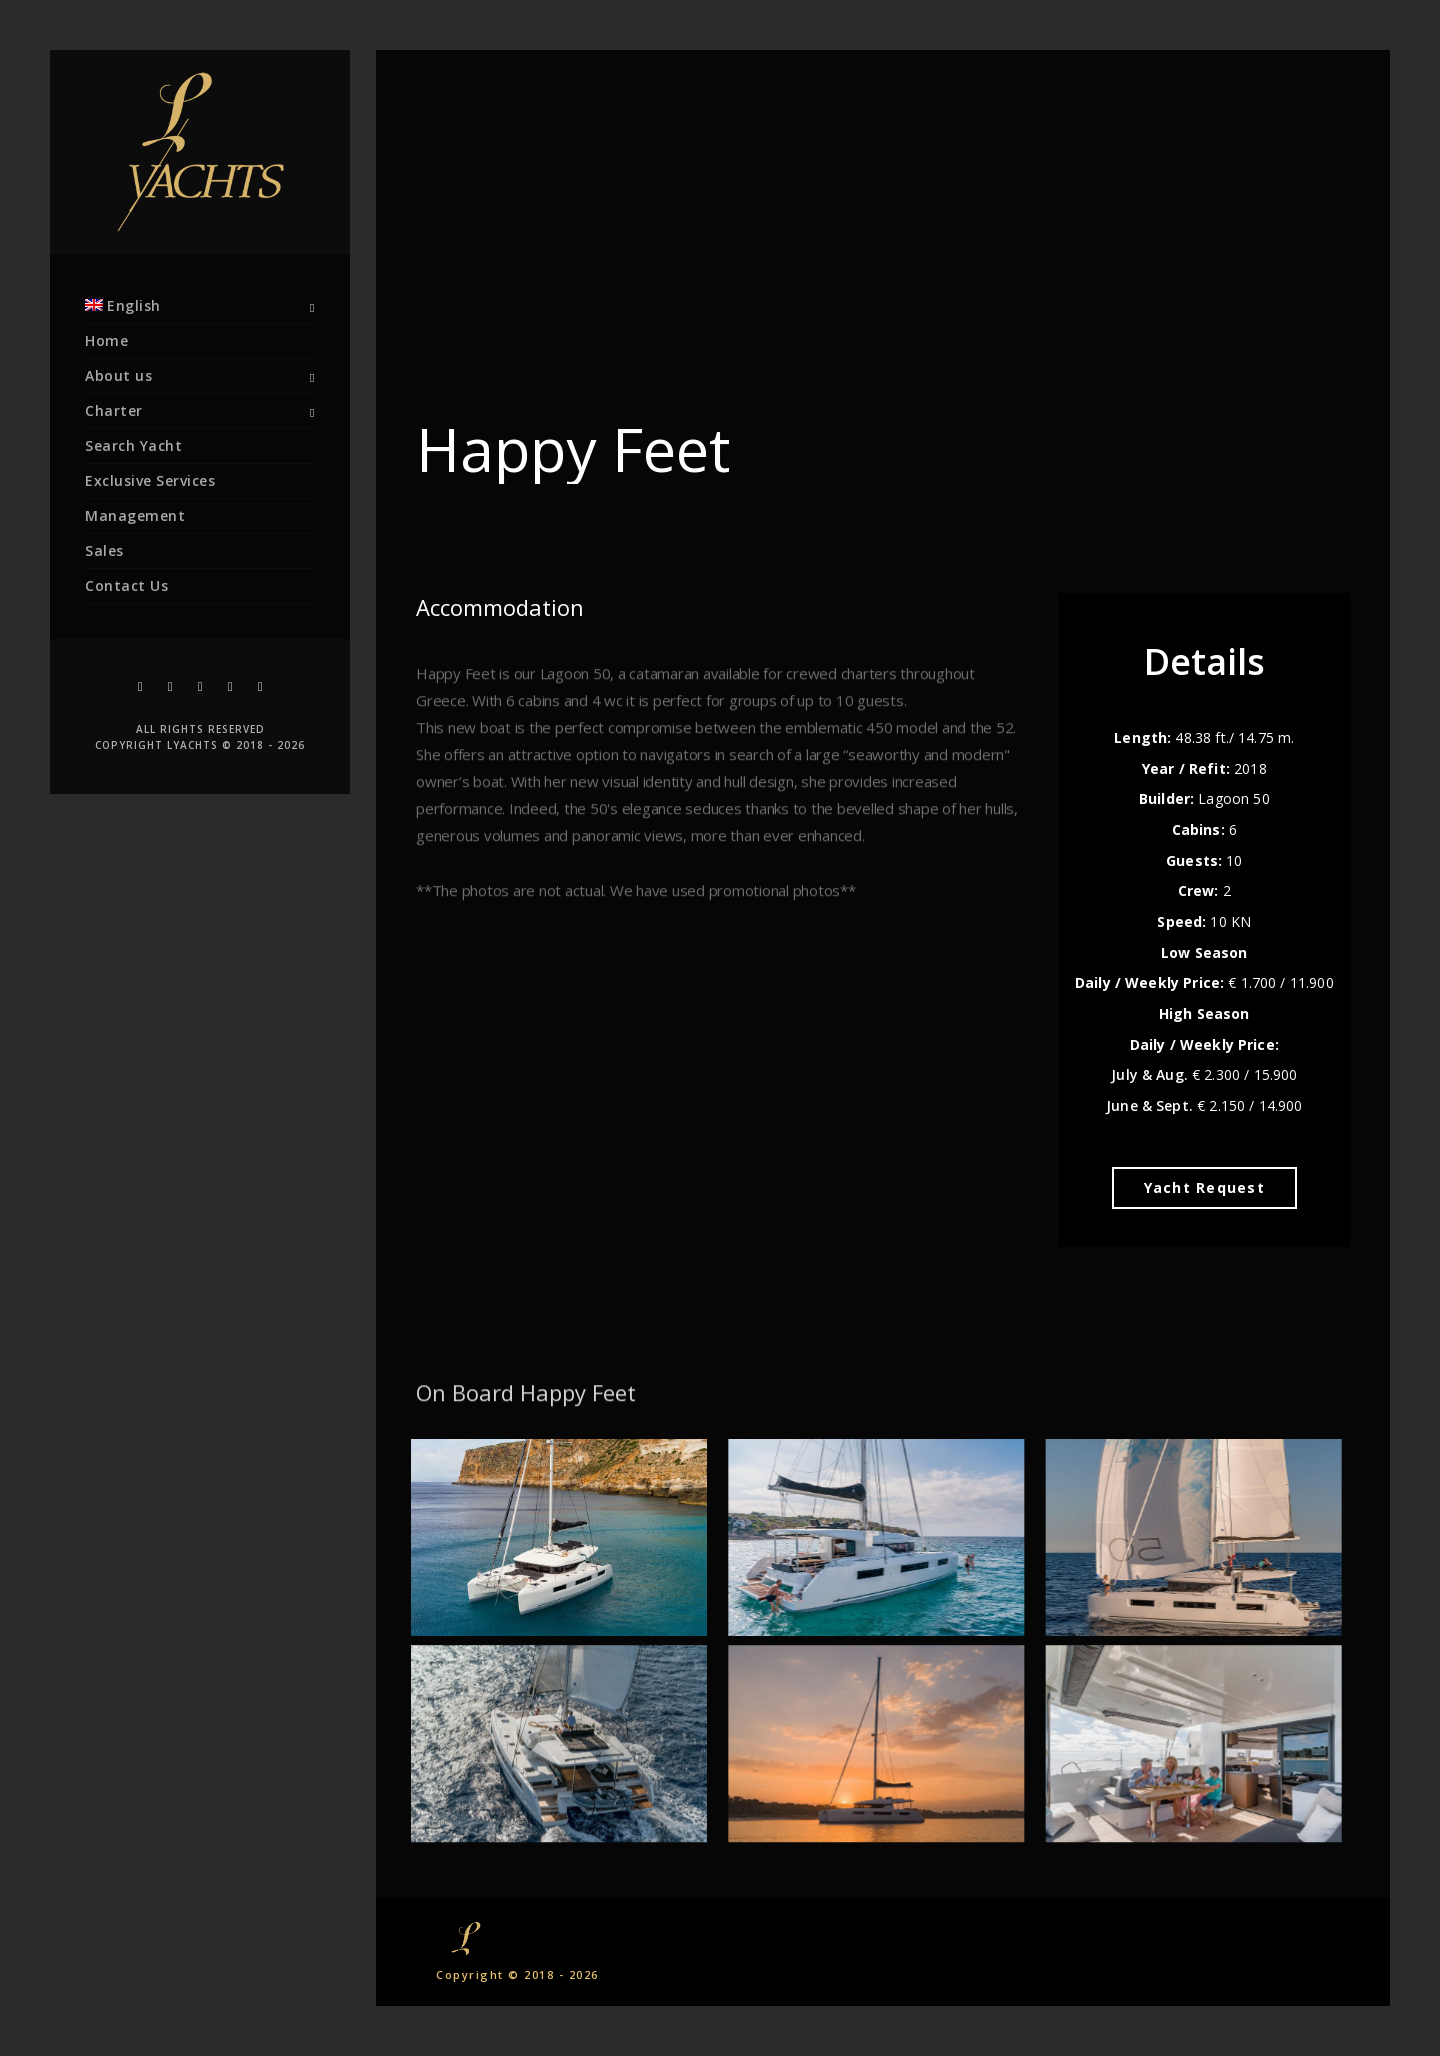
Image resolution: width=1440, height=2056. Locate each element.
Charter (114, 410)
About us (118, 375)
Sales (104, 550)
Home (106, 340)
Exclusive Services (150, 480)
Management (135, 515)
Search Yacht (133, 445)
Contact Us (126, 585)
